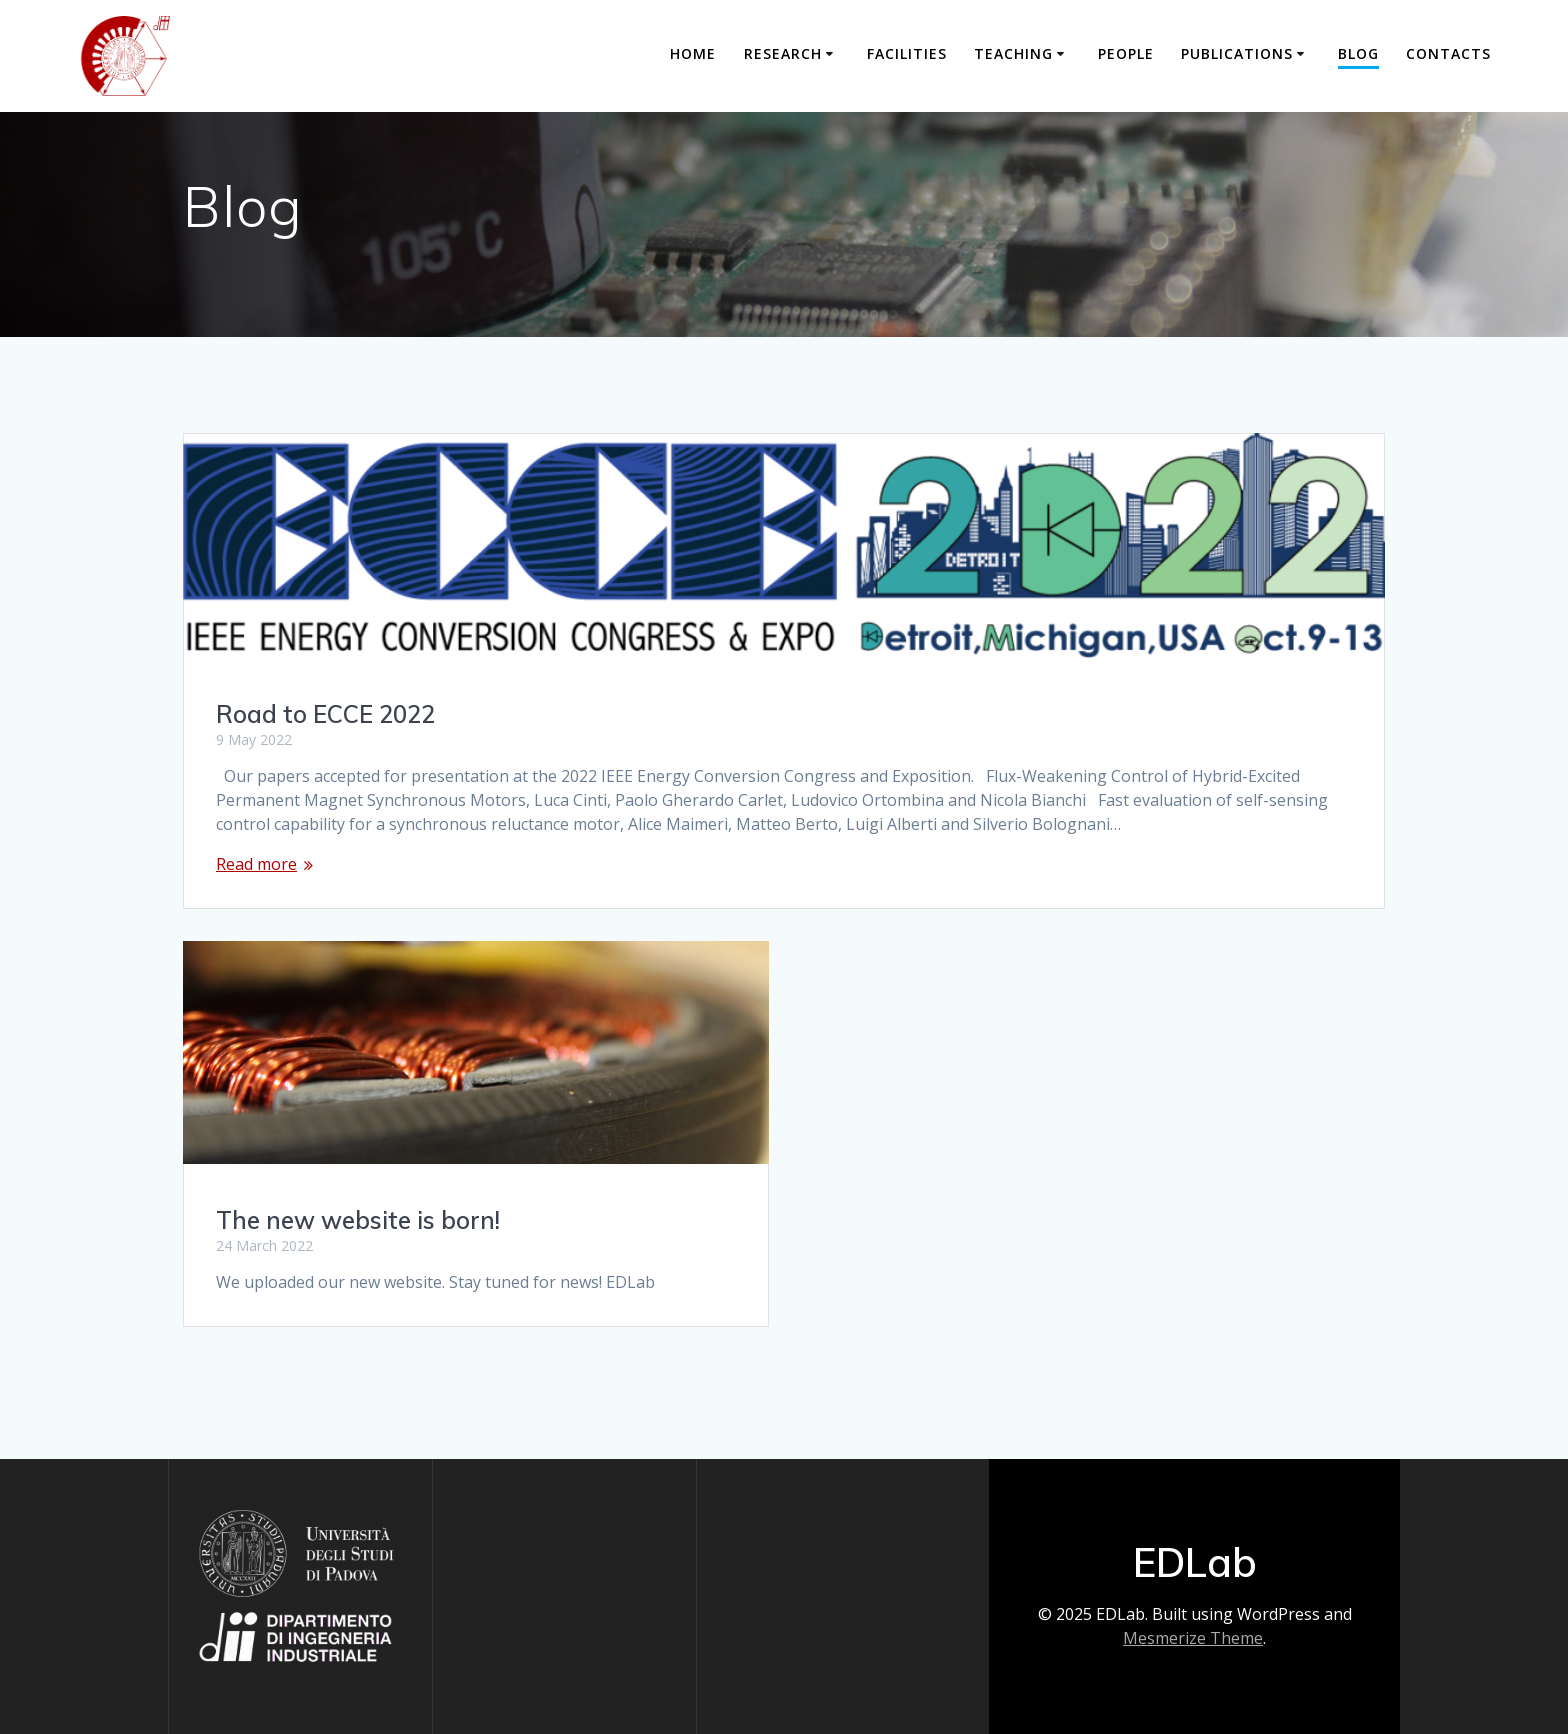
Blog (1358, 53)
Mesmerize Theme (1193, 1638)
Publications (1237, 53)
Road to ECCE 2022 (325, 714)
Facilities (907, 53)
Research (783, 53)
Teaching (1013, 53)
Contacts (1448, 53)
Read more (256, 864)
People (1126, 53)
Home (693, 53)
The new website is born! (358, 1221)
